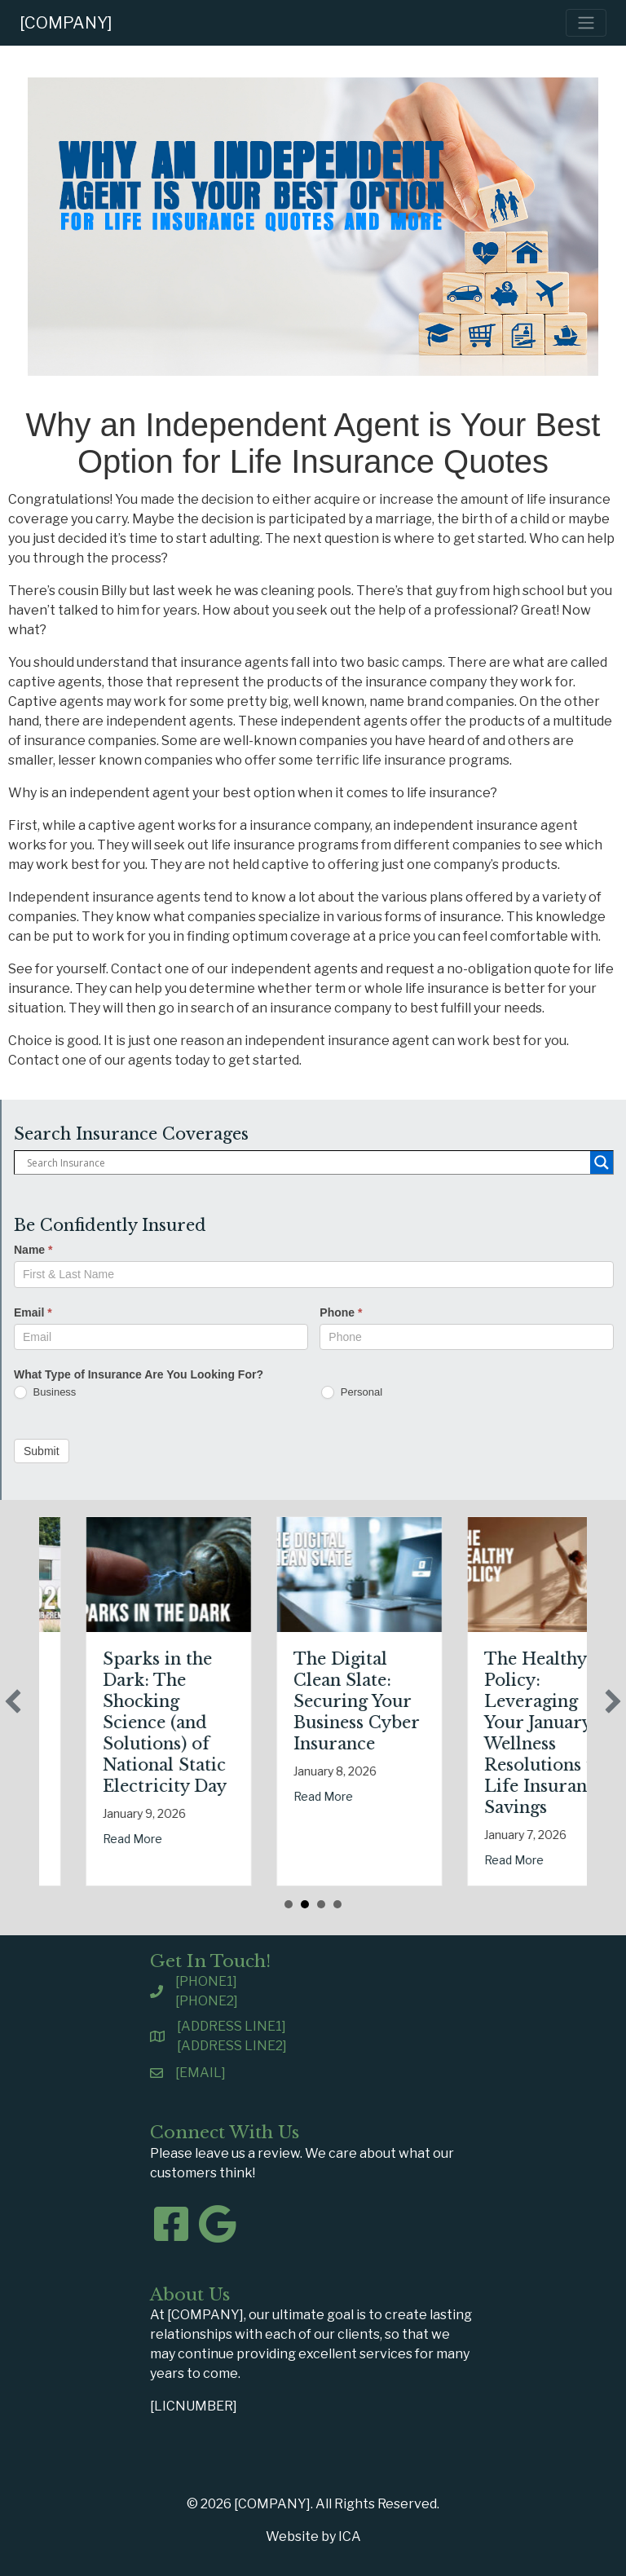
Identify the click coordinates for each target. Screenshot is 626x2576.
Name (33, 1249)
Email (33, 1312)
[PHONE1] (206, 1981)
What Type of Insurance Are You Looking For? (138, 1374)
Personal (351, 1393)
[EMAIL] (200, 2072)
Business (45, 1393)
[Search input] (306, 1162)
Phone (341, 1312)
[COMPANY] (66, 23)
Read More (57, 1817)
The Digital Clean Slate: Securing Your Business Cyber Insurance (472, 1701)
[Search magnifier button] (601, 1162)
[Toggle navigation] (586, 23)
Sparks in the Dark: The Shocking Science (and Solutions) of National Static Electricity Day (280, 1722)
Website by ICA (313, 2536)
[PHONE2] (206, 2001)
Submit (42, 1451)
